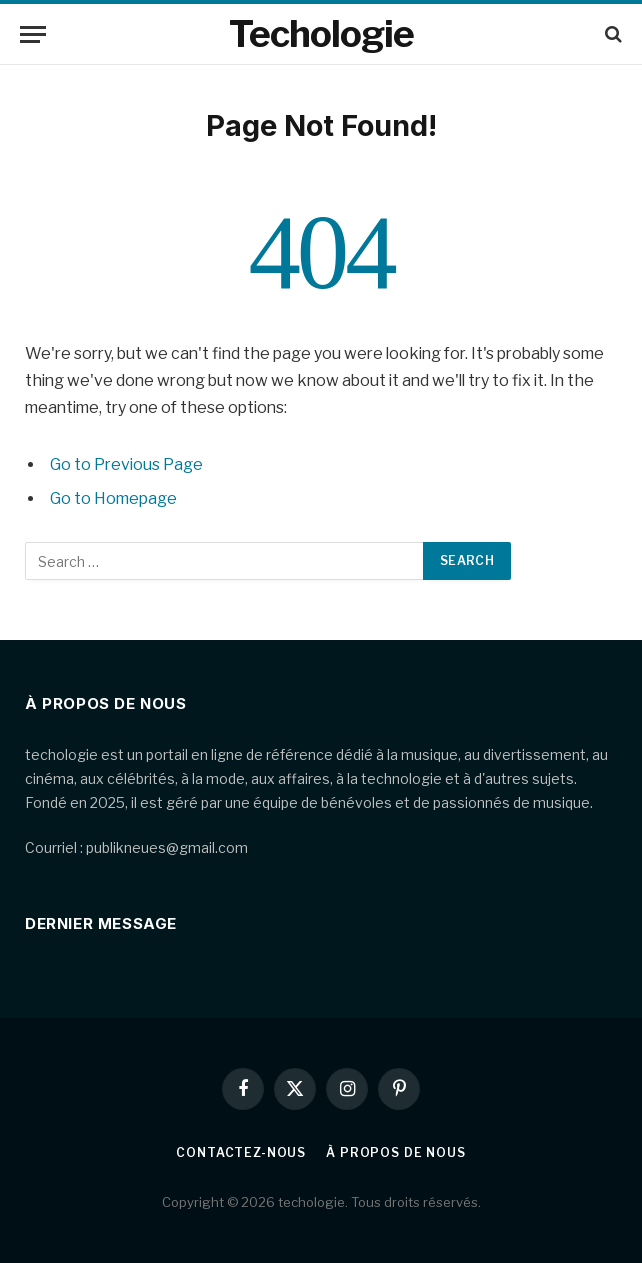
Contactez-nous (241, 1152)
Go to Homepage (113, 498)
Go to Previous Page (126, 464)
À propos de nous (395, 1152)
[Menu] (33, 34)
